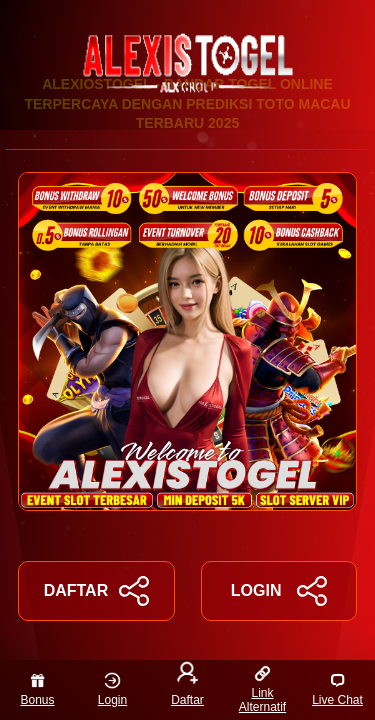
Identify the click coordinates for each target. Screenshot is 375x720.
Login (112, 689)
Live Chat (337, 689)
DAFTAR (96, 591)
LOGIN (279, 591)
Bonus (37, 689)
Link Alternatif (262, 689)
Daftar (187, 686)
